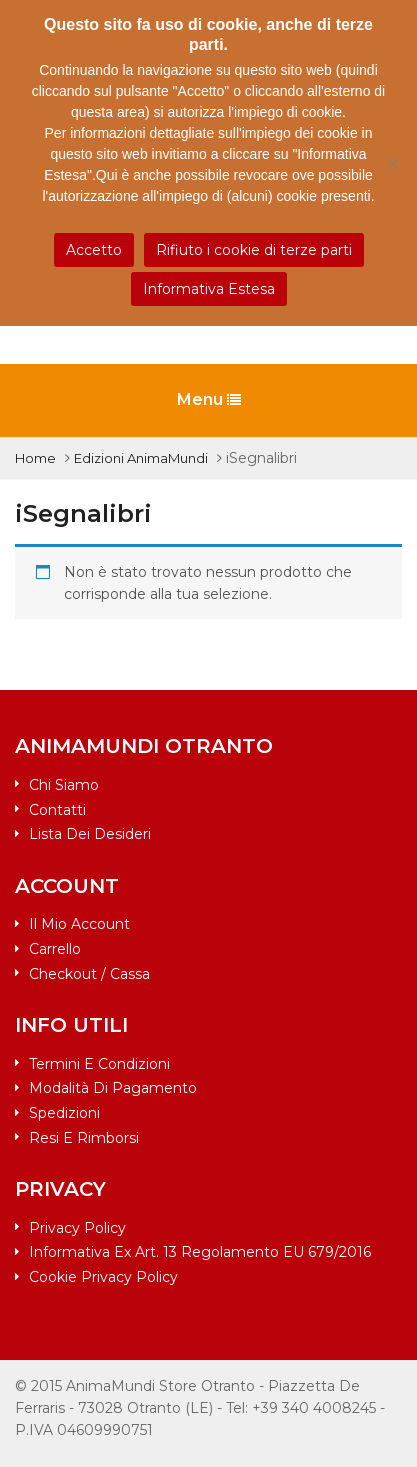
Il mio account (79, 924)
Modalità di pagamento (113, 1088)
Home (35, 458)
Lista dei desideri (90, 834)
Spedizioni (64, 1113)
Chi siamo (64, 785)
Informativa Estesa (209, 289)
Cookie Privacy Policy (103, 1277)
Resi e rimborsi (84, 1138)
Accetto (94, 250)
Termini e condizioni (99, 1064)
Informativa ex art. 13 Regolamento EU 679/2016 (200, 1252)
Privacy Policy (77, 1228)
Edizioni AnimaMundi (141, 458)
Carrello (55, 949)
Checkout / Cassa (89, 974)
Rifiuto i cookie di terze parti (254, 250)
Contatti (57, 810)
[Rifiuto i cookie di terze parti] (392, 163)
